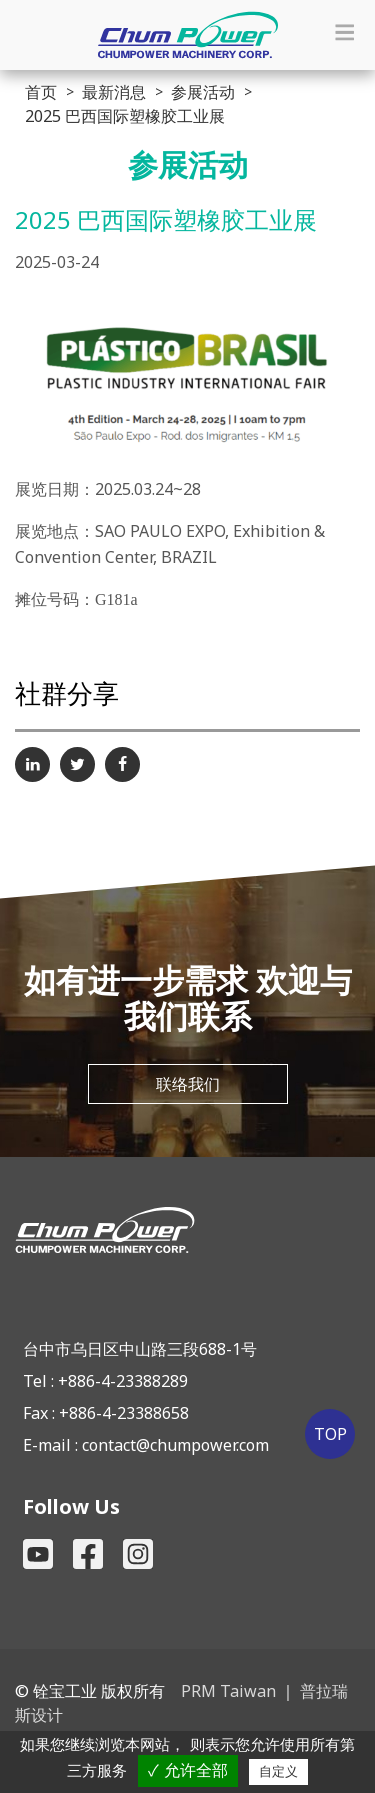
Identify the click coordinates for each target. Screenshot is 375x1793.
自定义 (278, 1771)
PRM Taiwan (228, 1691)
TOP (330, 1434)
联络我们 (188, 1084)
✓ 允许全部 (187, 1770)
